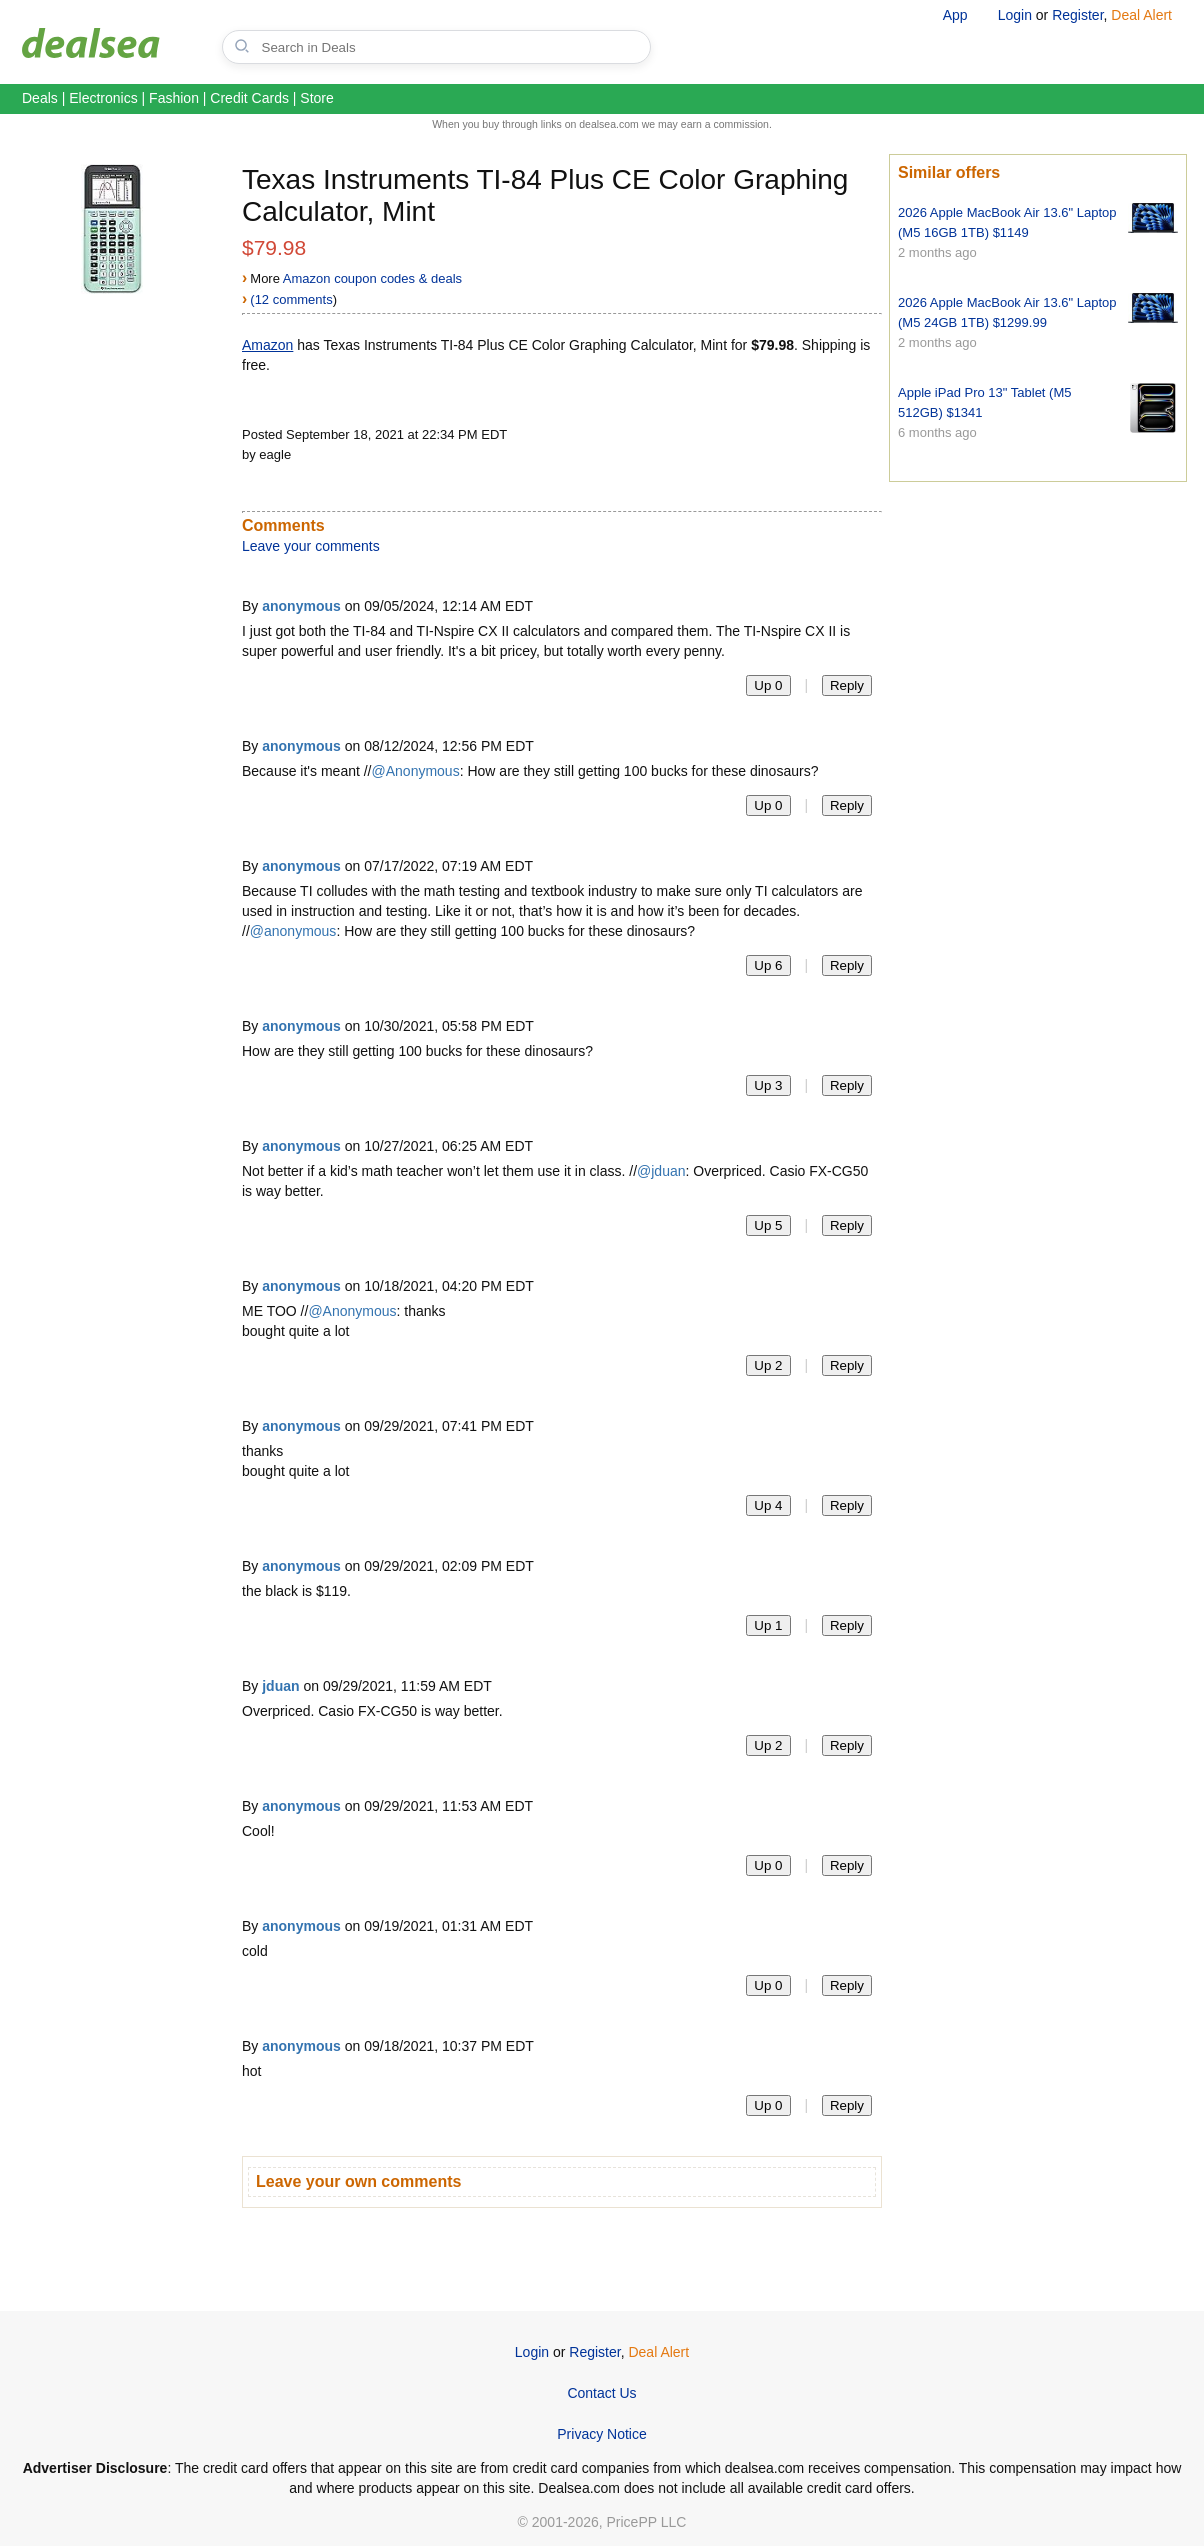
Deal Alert (1141, 15)
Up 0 (768, 685)
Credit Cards (249, 98)
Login (1015, 15)
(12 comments (291, 299)
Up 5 (768, 1225)
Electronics (103, 98)
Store (316, 98)
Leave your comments (311, 546)
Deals (40, 98)
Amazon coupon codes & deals (372, 278)
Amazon (267, 345)
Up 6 (768, 965)
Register (1077, 15)
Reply (847, 685)
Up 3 (768, 1085)
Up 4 (768, 1505)
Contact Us (601, 2393)
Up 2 (768, 1365)
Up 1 (768, 1625)
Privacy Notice (601, 2434)
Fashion (174, 98)
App (955, 15)
